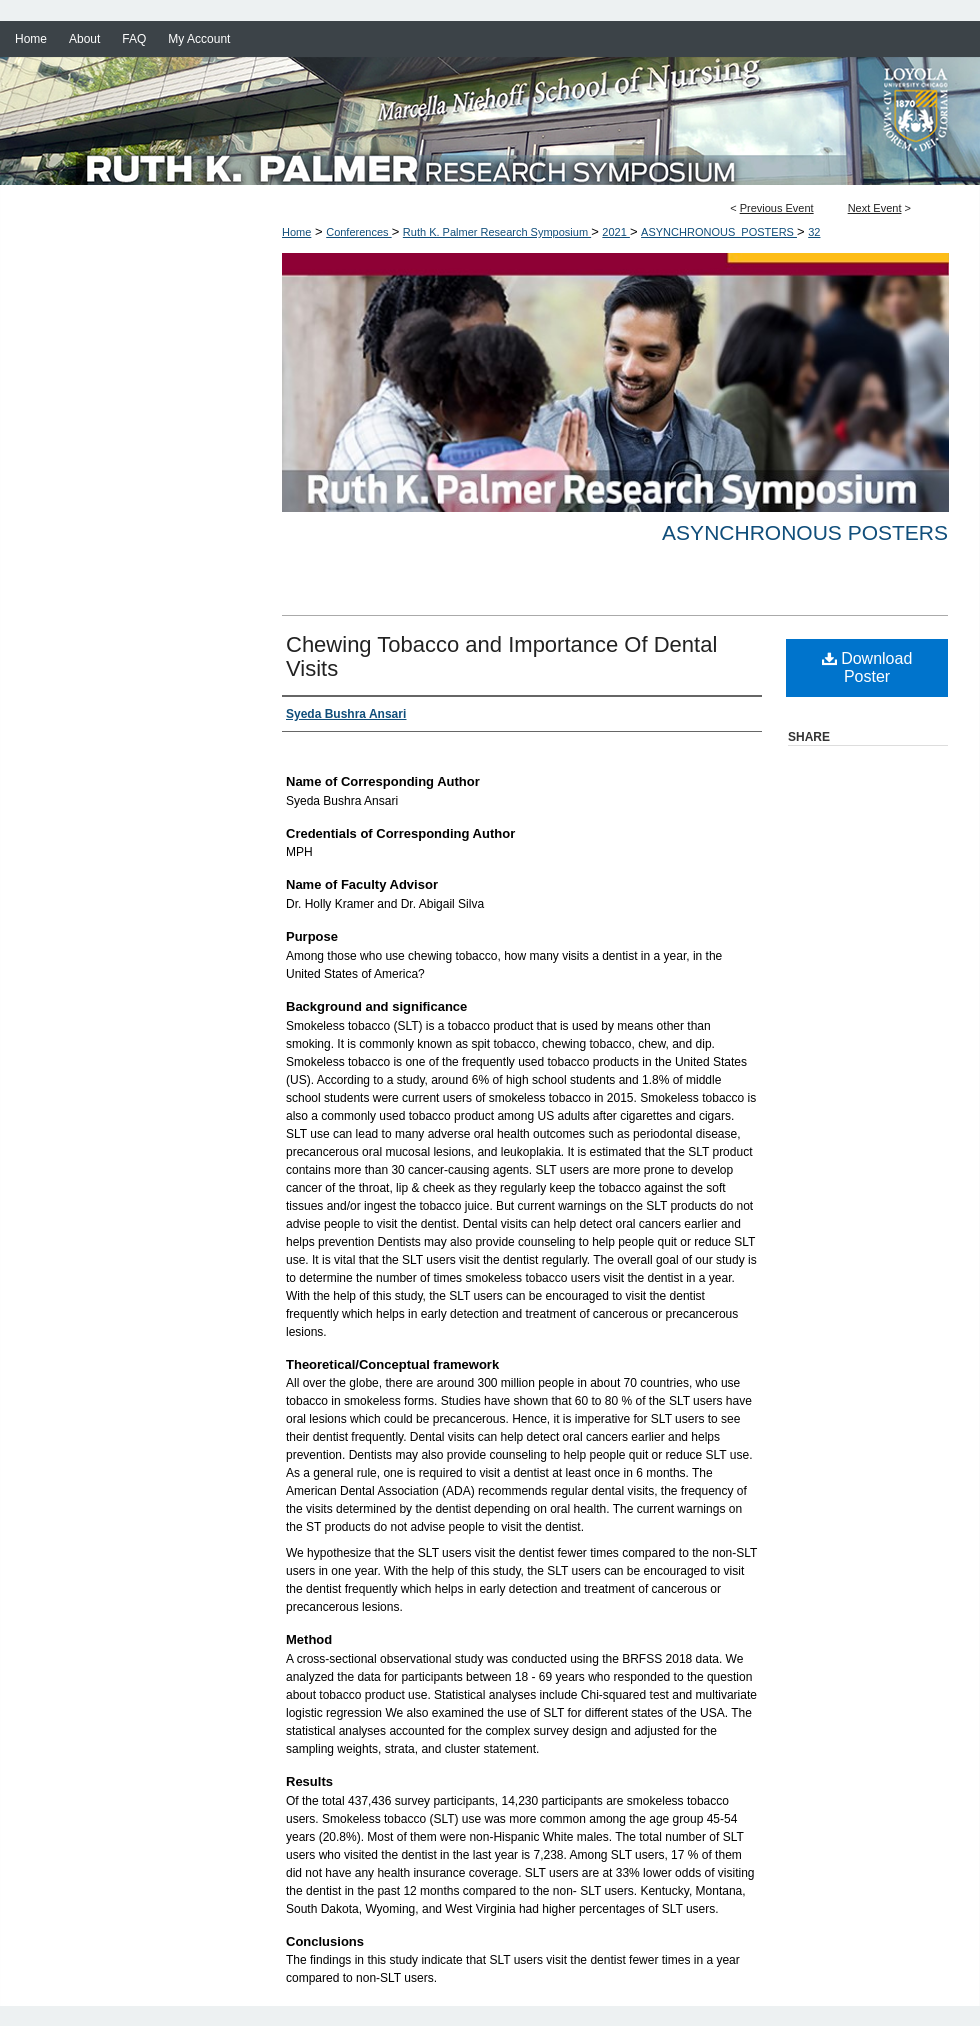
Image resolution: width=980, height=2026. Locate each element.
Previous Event (777, 208)
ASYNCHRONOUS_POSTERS (719, 232)
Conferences (358, 232)
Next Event (875, 208)
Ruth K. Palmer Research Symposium (497, 232)
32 (814, 232)
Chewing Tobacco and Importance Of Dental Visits (501, 656)
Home (296, 232)
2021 (616, 232)
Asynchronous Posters (805, 532)
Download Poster (867, 667)
